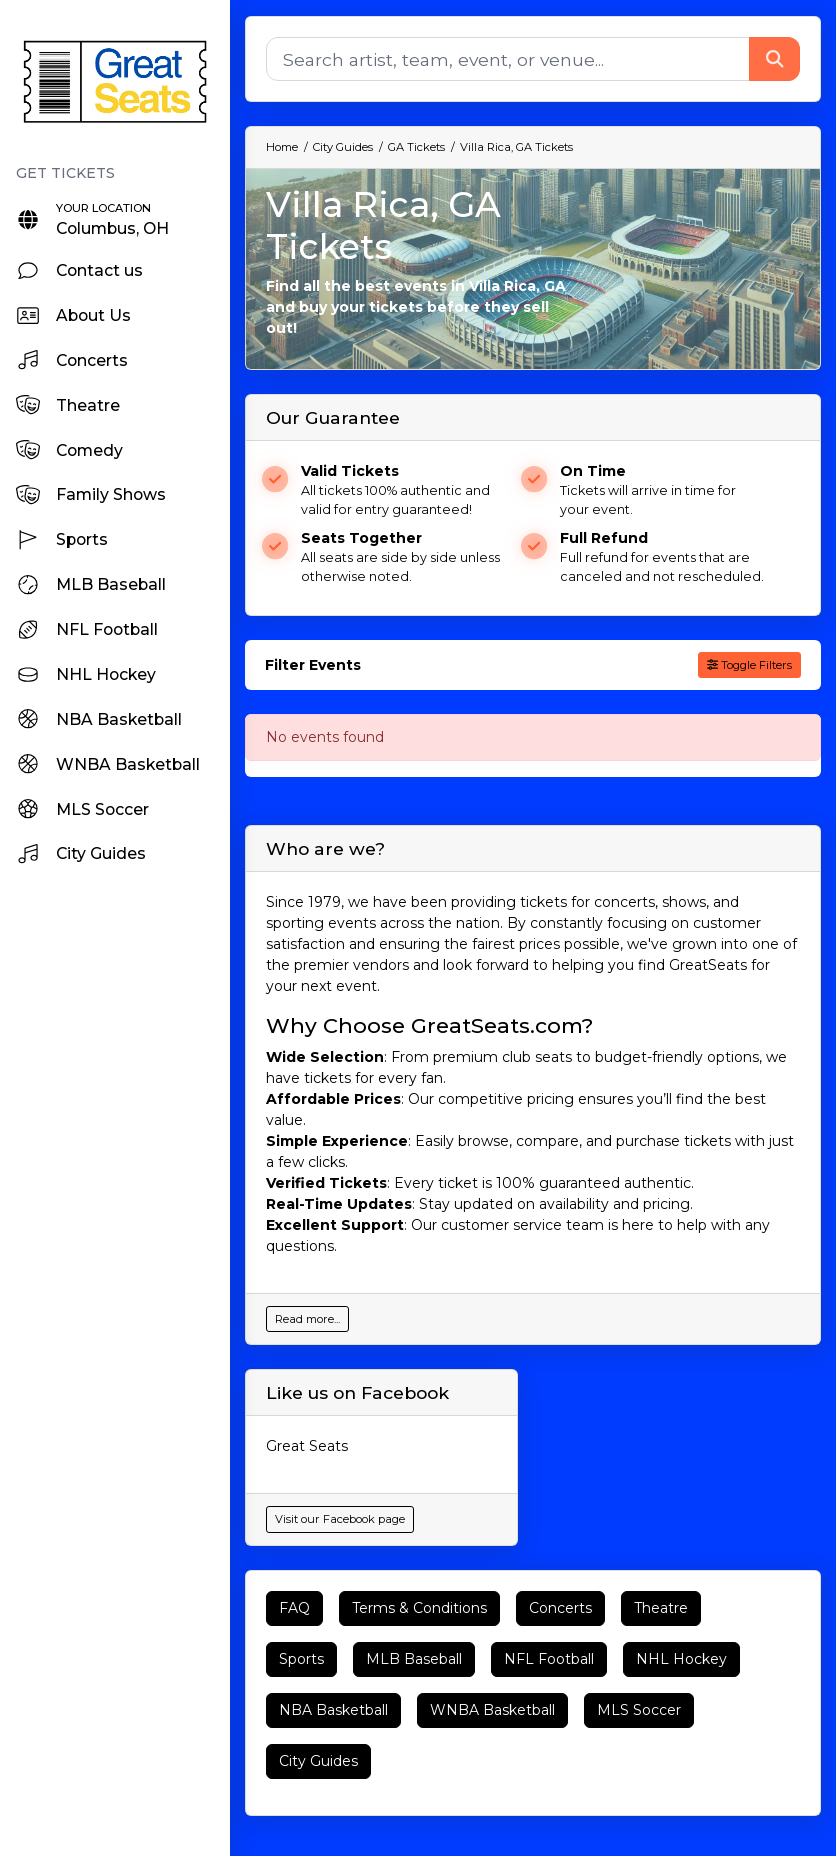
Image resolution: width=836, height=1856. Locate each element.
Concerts (560, 1608)
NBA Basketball (333, 1710)
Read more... (307, 1319)
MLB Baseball (414, 1659)
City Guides (318, 1761)
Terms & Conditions (419, 1608)
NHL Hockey (681, 1659)
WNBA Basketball (492, 1710)
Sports (301, 1659)
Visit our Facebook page (340, 1519)
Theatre (661, 1608)
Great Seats (307, 1446)
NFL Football (549, 1659)
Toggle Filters (749, 665)
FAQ (294, 1608)
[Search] (508, 59)
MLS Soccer (639, 1710)
